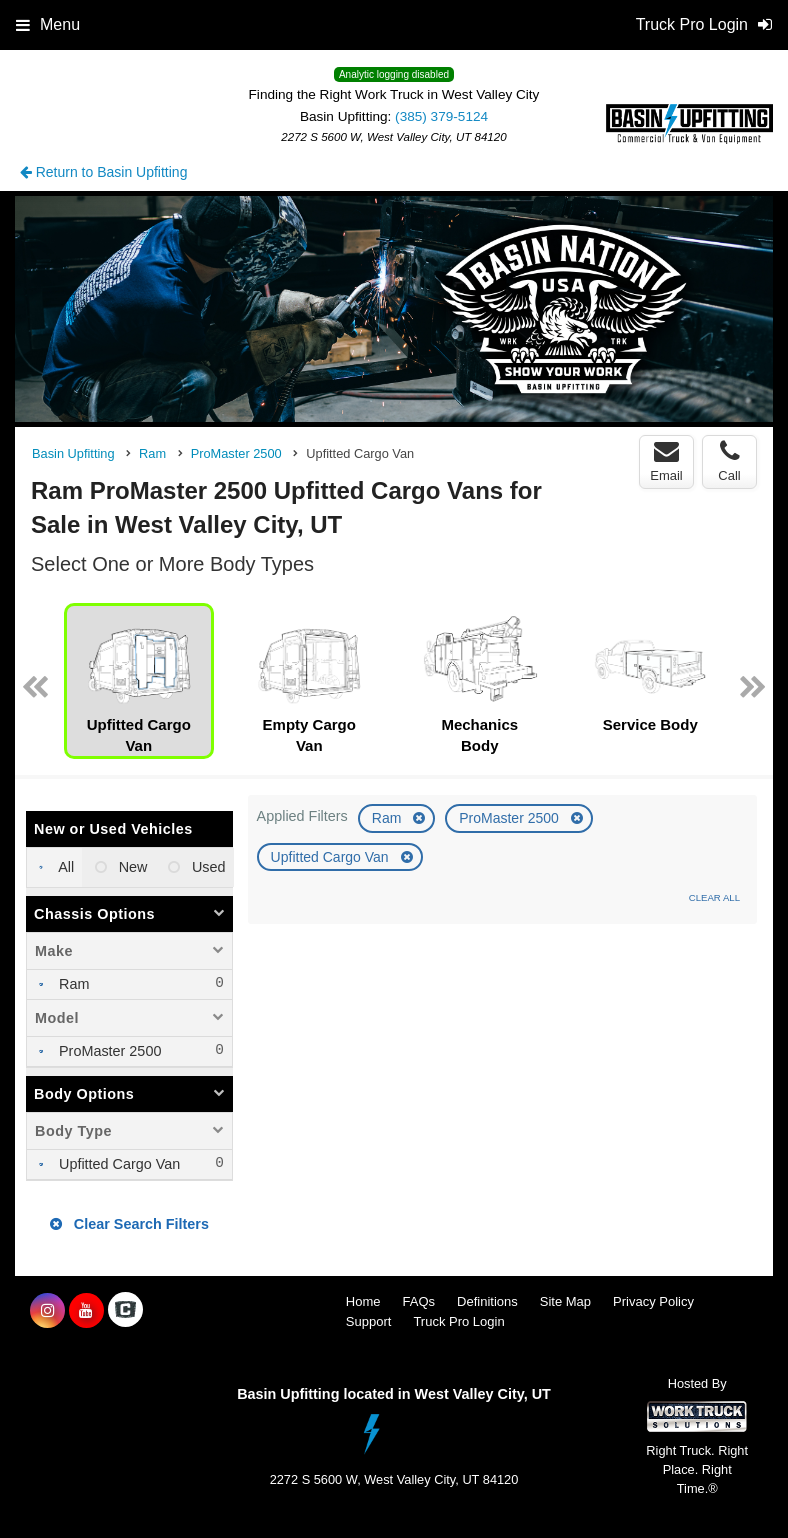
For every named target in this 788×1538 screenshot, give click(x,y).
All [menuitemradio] (64, 867)
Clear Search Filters (129, 1224)
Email (666, 461)
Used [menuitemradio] (207, 867)
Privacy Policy (653, 1301)
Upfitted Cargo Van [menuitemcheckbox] (117, 1164)
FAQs (419, 1301)
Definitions (487, 1301)
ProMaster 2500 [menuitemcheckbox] (108, 1051)
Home (363, 1301)
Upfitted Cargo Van (332, 857)
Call (729, 461)
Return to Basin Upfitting (104, 172)
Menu (48, 24)
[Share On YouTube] (86, 1311)
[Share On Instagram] (47, 1311)
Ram (388, 818)
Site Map (565, 1301)
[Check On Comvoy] (125, 1311)
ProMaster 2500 (511, 818)
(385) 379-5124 (441, 116)
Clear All (714, 897)
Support (369, 1321)
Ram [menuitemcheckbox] (72, 984)
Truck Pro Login (458, 1321)
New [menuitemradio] (131, 867)
